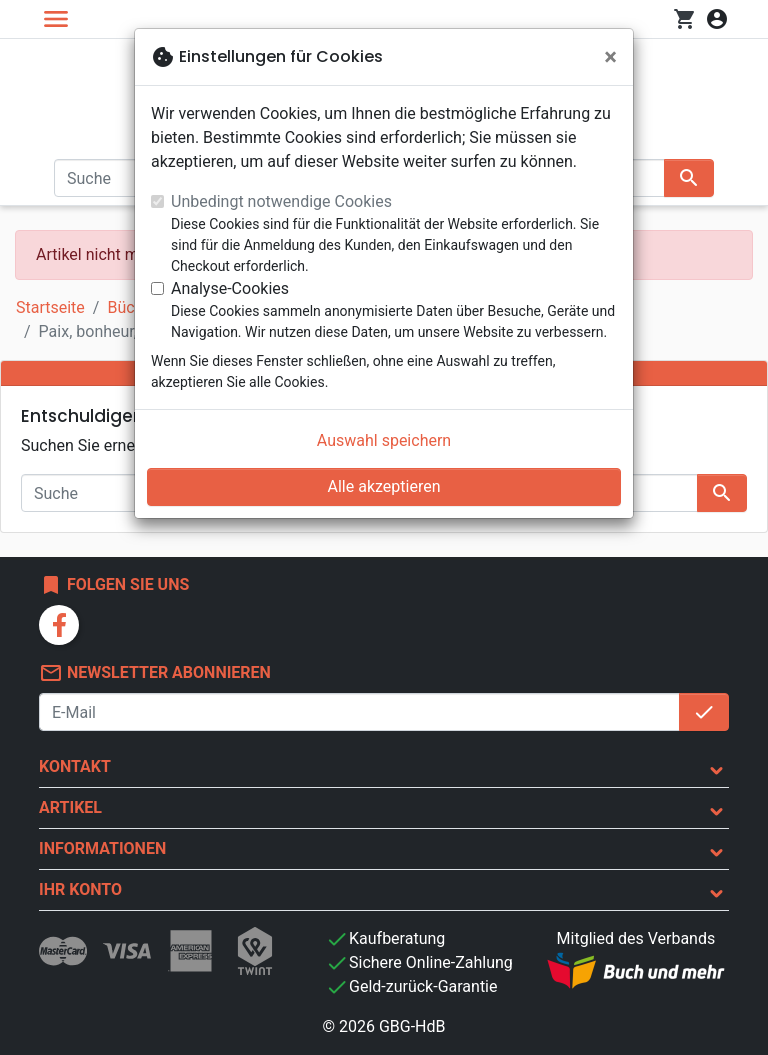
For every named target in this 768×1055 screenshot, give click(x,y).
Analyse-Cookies (230, 288)
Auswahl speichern (384, 440)
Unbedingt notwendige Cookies (281, 201)
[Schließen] (610, 57)
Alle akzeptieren (384, 486)
